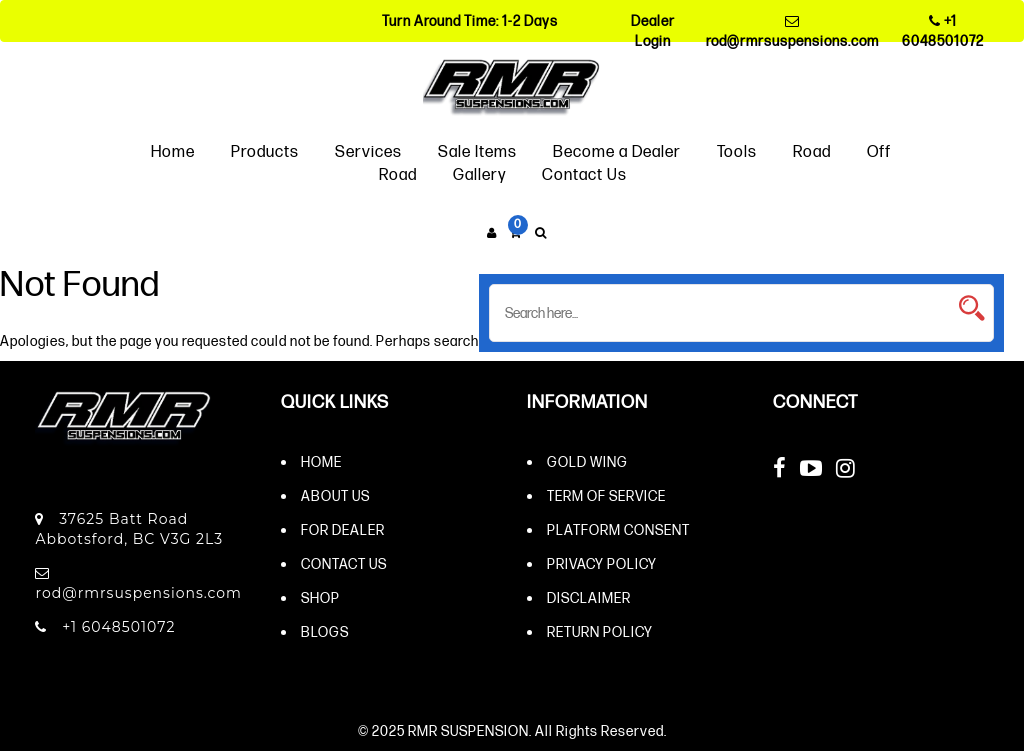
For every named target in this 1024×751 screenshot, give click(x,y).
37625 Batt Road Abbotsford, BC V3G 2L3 (129, 529)
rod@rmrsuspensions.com (792, 31)
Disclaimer (589, 597)
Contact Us (584, 173)
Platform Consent (618, 529)
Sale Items (477, 150)
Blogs (325, 631)
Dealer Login (653, 30)
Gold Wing (587, 461)
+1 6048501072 (943, 30)
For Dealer (343, 529)
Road (812, 150)
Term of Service (606, 495)
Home (173, 150)
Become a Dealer (617, 150)
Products (265, 150)
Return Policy (600, 631)
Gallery (479, 173)
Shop (320, 597)
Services (368, 150)
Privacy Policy (602, 563)
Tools (737, 150)
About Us (335, 495)
